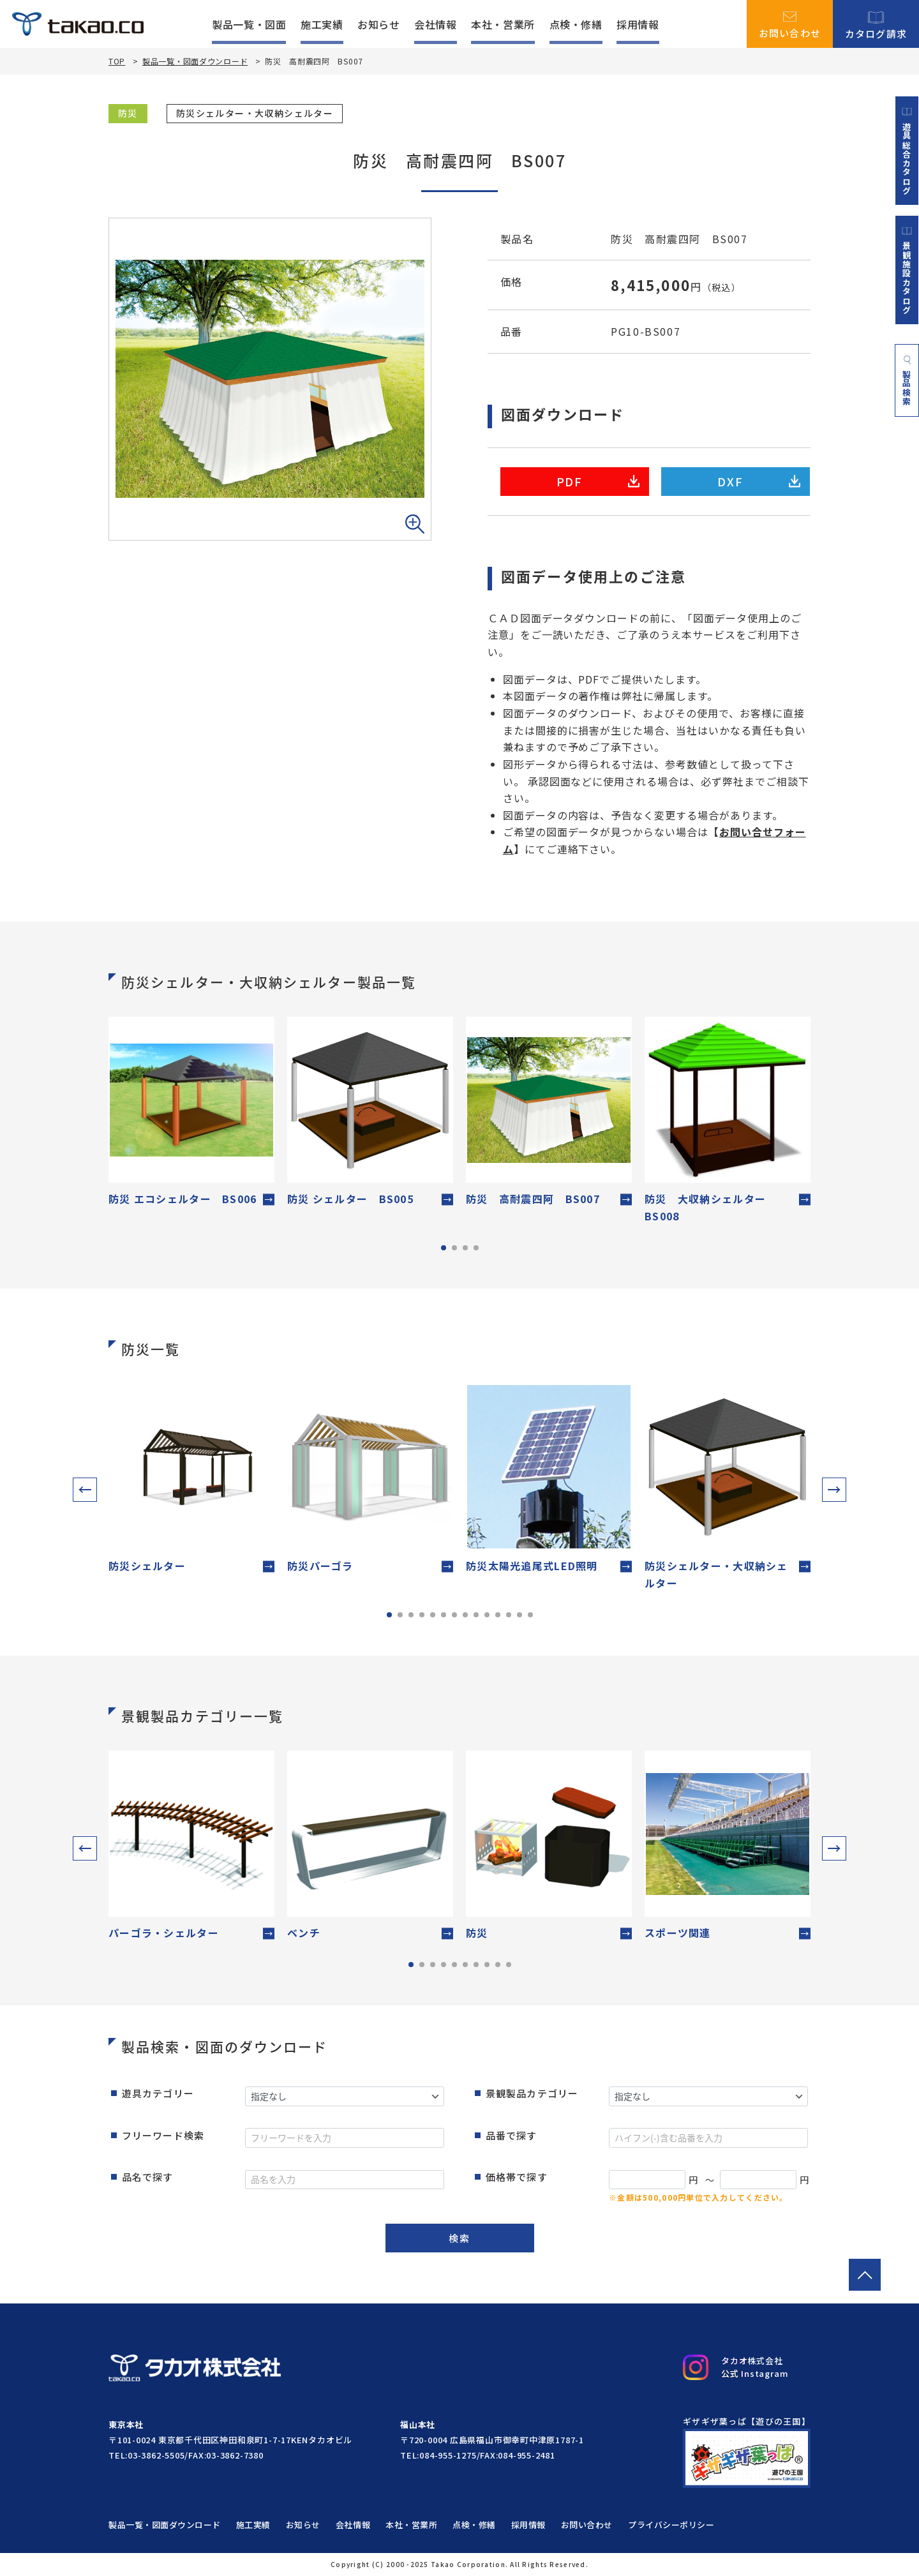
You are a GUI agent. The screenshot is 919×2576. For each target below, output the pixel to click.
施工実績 (322, 24)
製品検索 (907, 380)
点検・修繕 (575, 24)
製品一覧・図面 (249, 24)
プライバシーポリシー (671, 2525)
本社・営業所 (503, 24)
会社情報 (435, 24)
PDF (598, 481)
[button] (85, 1490)
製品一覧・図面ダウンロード (195, 61)
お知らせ (378, 24)
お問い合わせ (790, 24)
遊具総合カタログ (907, 151)
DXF (758, 481)
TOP (116, 61)
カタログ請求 (876, 24)
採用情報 (637, 24)
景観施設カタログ (907, 270)
